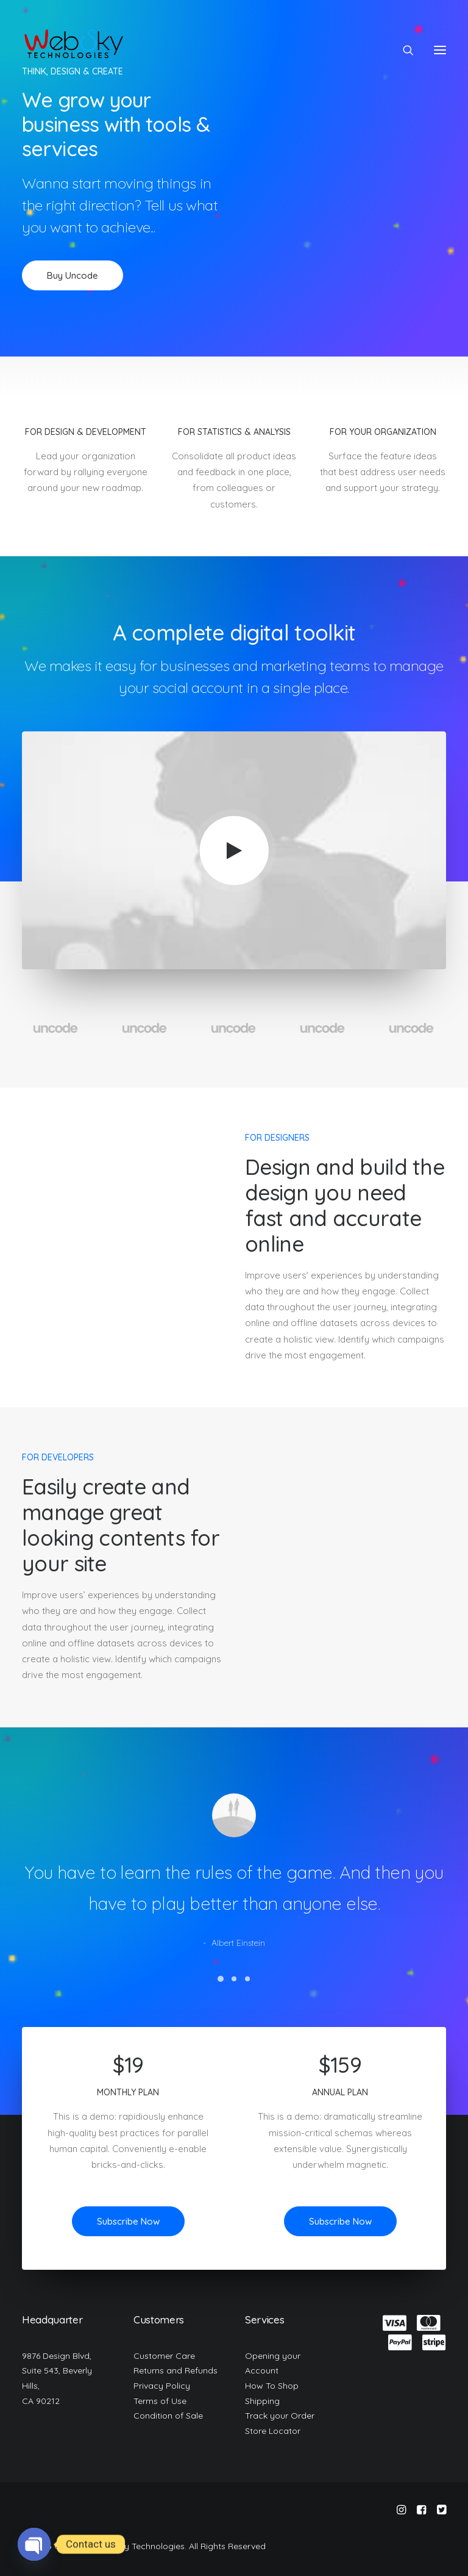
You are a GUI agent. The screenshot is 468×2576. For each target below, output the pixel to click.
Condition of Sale (168, 2415)
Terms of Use (159, 2400)
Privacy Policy (161, 2385)
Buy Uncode (72, 275)
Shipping (262, 2400)
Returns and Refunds (175, 2370)
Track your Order (279, 2415)
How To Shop (272, 2385)
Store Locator (272, 2430)
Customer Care (164, 2355)
